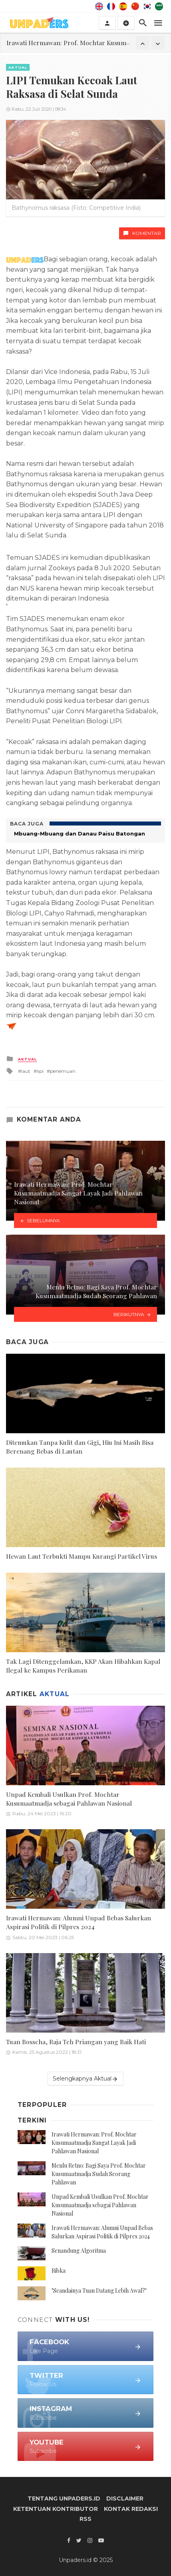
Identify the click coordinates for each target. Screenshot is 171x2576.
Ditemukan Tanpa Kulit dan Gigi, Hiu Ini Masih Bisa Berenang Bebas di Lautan (79, 1446)
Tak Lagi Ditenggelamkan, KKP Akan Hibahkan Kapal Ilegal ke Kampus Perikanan (83, 1665)
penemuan (63, 1071)
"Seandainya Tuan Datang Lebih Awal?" (99, 2290)
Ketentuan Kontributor (55, 2508)
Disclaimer (124, 2498)
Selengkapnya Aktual (85, 2079)
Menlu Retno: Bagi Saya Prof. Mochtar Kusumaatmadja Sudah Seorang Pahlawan (99, 2174)
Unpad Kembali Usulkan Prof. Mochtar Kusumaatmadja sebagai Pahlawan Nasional (69, 1798)
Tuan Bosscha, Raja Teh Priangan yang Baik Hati (76, 2041)
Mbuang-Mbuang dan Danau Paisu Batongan (79, 833)
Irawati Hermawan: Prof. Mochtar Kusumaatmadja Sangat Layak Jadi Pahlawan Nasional (94, 2142)
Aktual (17, 67)
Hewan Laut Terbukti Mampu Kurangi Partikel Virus (81, 1556)
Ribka (59, 2270)
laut (25, 1071)
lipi (40, 1071)
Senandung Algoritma (79, 2250)
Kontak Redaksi (131, 2508)
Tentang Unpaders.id (64, 2498)
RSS (85, 2518)
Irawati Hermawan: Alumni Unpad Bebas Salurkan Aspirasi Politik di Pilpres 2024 (78, 1922)
